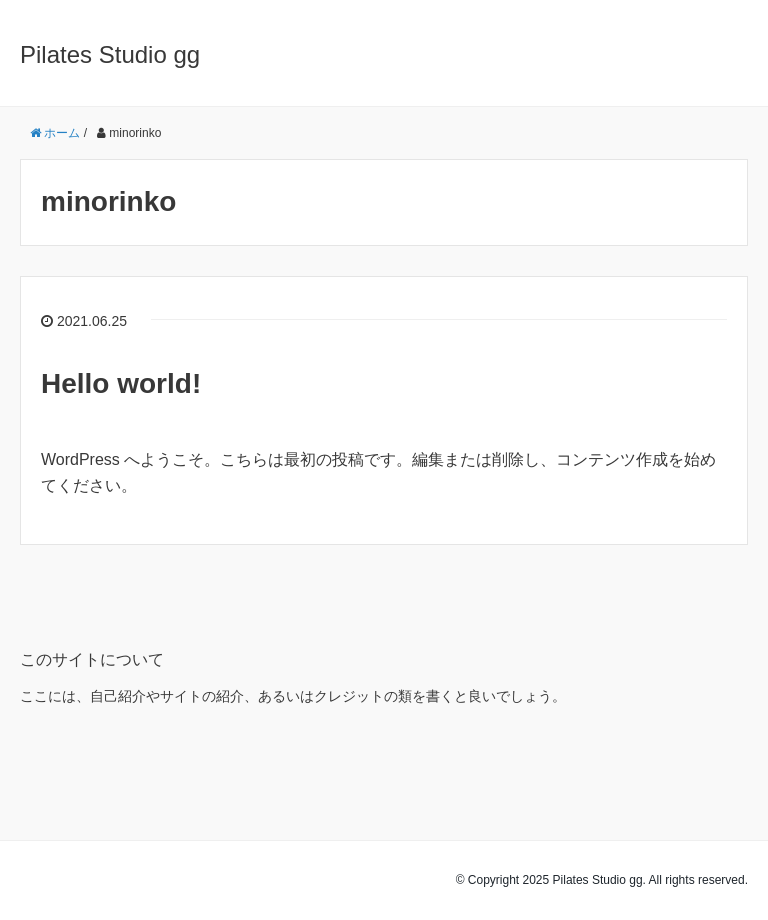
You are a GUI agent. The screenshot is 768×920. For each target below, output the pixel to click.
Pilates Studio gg (110, 54)
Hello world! (121, 383)
